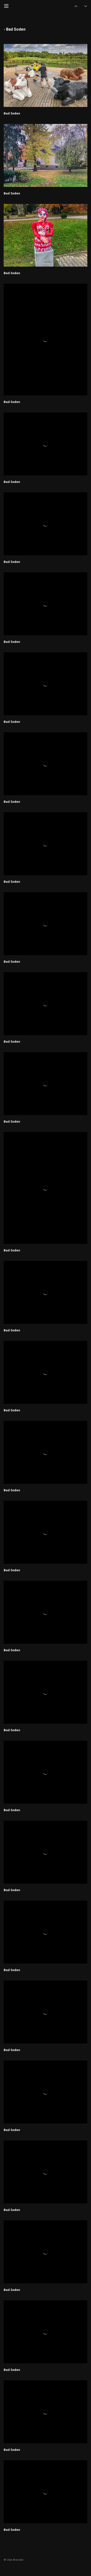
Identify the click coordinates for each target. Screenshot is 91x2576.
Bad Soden (12, 113)
